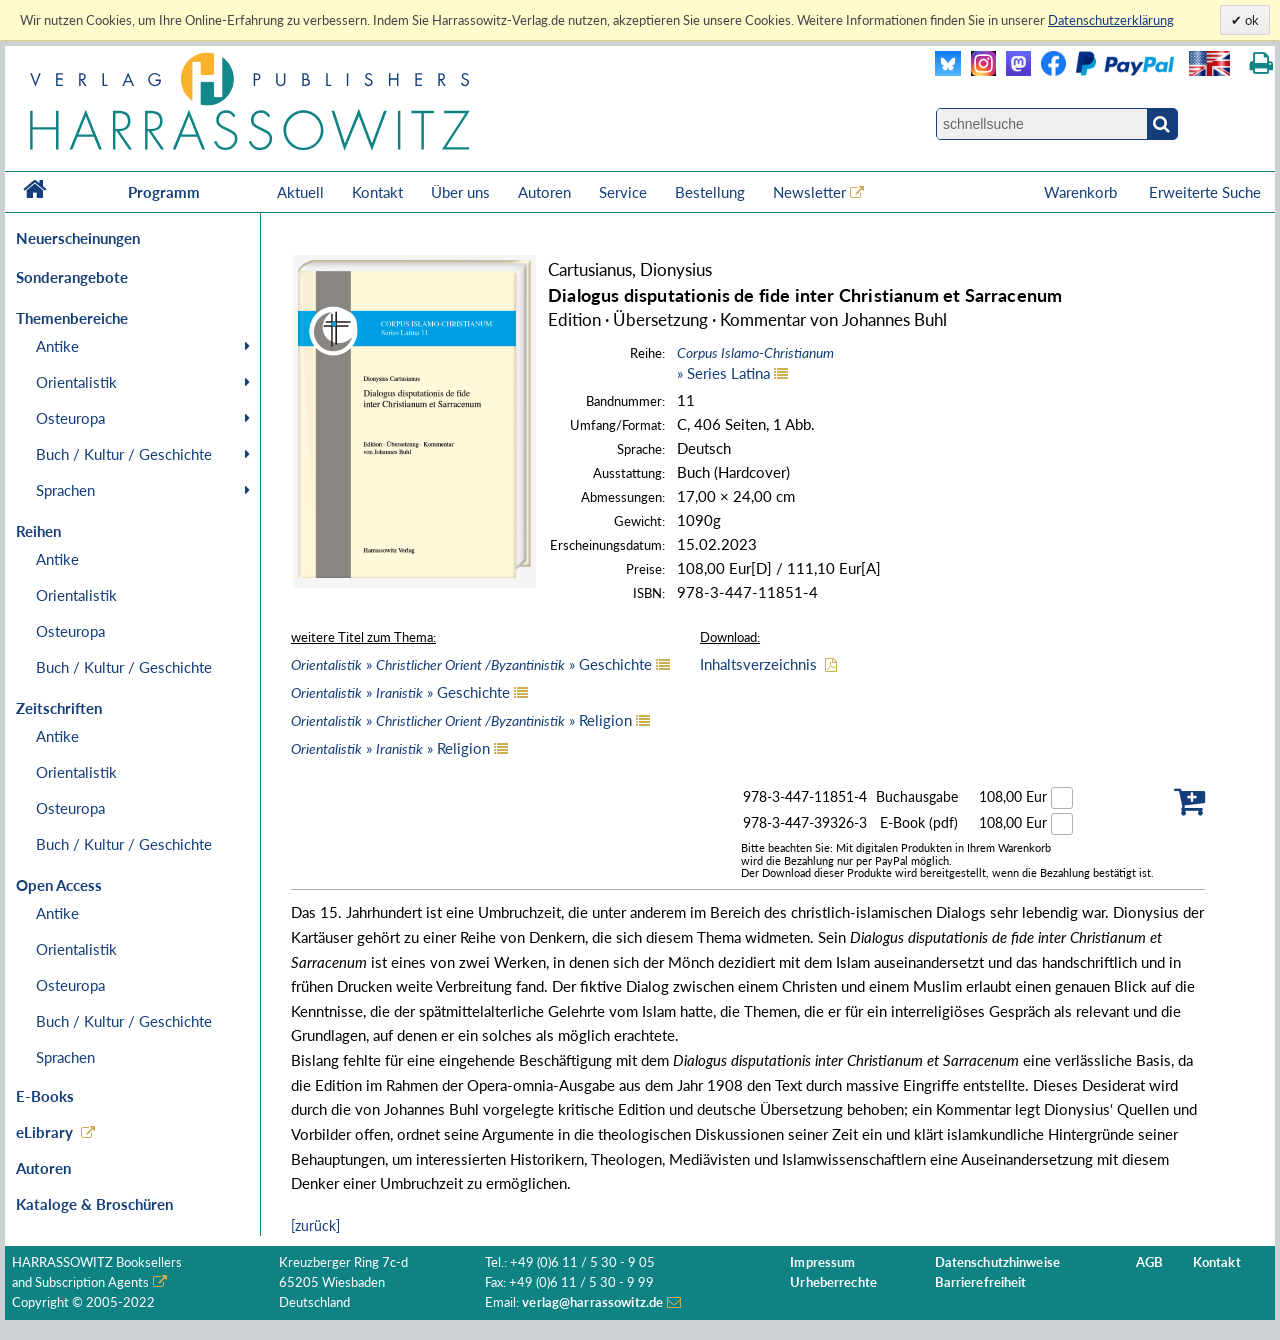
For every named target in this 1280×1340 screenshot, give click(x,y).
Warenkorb (1082, 192)
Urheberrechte (833, 1282)
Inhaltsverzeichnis (758, 664)
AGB (1149, 1262)
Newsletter (809, 192)
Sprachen (65, 490)
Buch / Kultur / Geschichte (124, 454)
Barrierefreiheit (981, 1282)
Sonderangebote (72, 277)
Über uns (460, 192)
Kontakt (377, 192)
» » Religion (461, 720)
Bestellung (710, 192)
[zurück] (315, 1225)
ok (1250, 20)
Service (623, 192)
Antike (57, 346)
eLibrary (44, 1132)
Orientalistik (76, 382)
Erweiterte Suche (1205, 192)
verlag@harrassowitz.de (592, 1302)
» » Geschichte (471, 664)
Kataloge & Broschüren (94, 1204)
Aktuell (300, 192)
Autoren (544, 192)
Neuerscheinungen (78, 238)
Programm (164, 192)
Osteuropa (70, 418)
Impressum (822, 1262)
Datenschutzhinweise (997, 1262)
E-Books (45, 1096)
